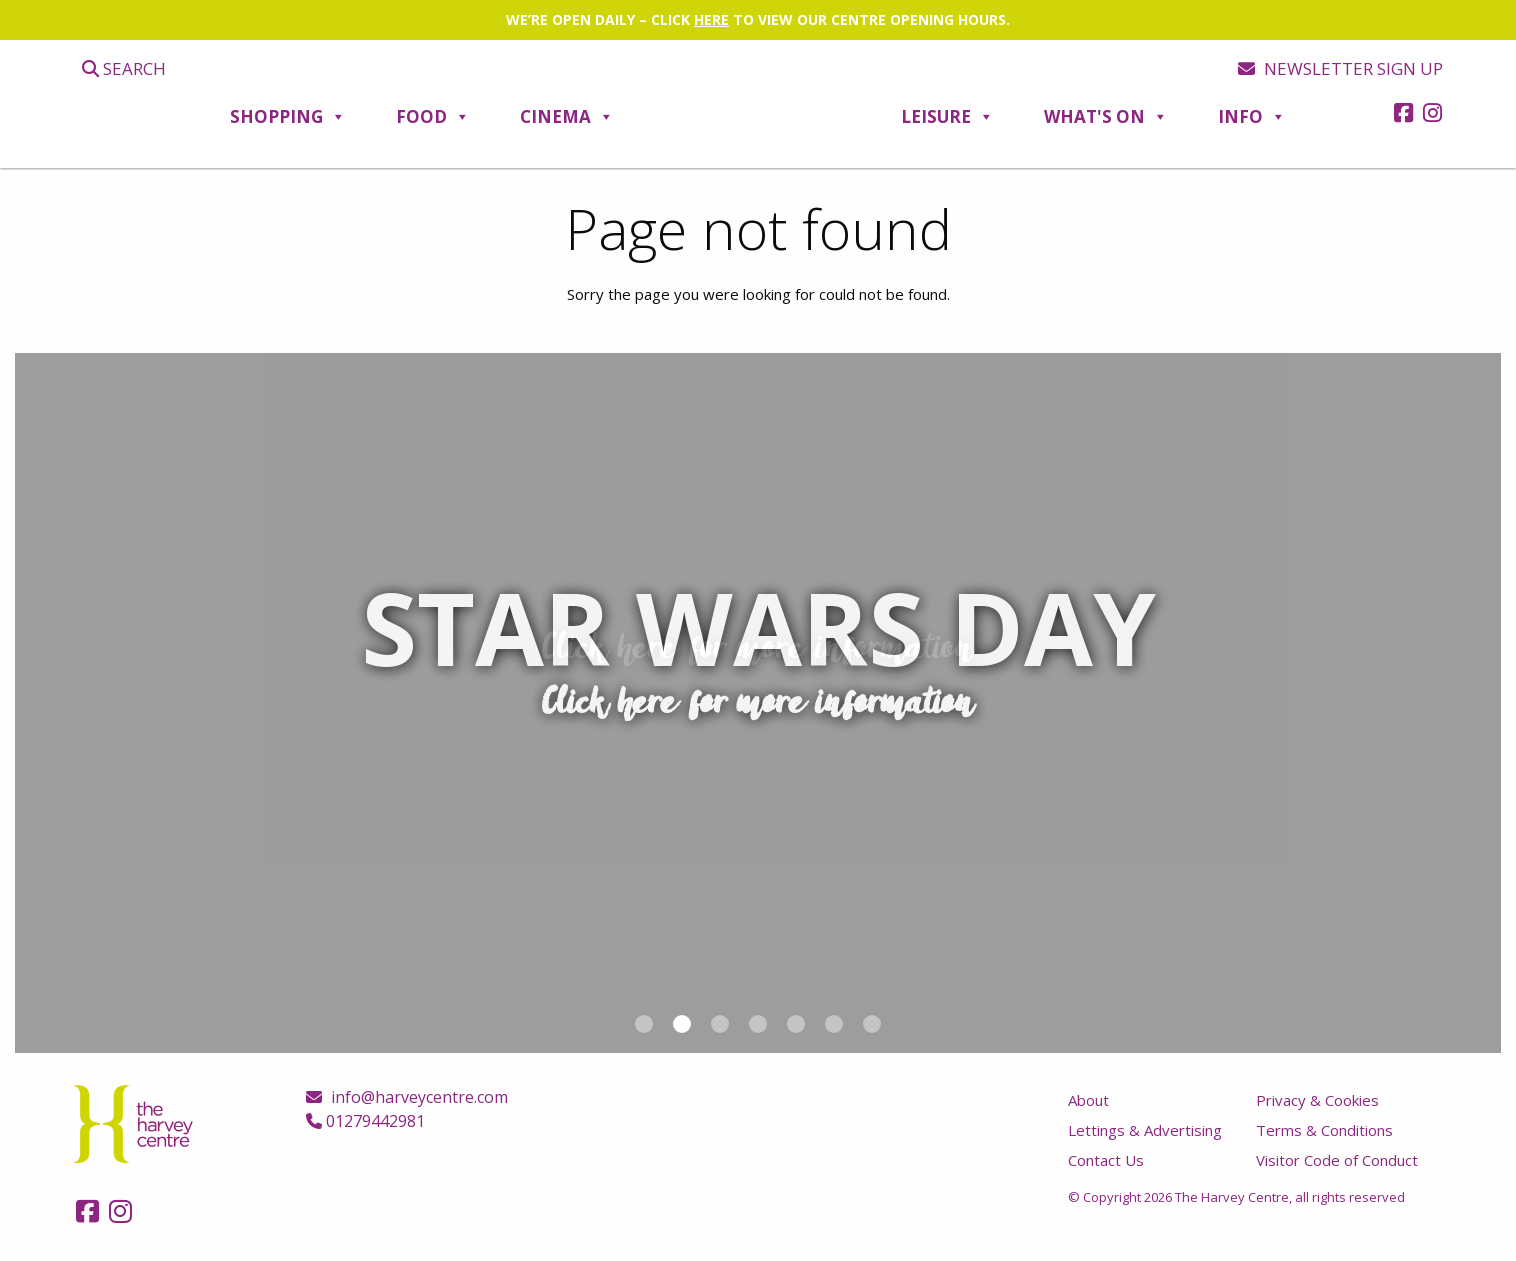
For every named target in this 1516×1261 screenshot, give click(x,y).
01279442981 (365, 1121)
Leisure (947, 117)
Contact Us (1106, 1160)
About (1088, 1100)
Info (1252, 117)
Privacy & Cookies (1317, 1100)
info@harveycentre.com (407, 1097)
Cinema (567, 117)
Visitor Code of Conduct (1337, 1160)
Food (433, 117)
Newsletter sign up (1340, 68)
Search (124, 68)
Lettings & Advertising (1145, 1130)
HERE (711, 19)
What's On (1106, 117)
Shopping (288, 117)
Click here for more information (758, 648)
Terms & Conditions (1324, 1130)
